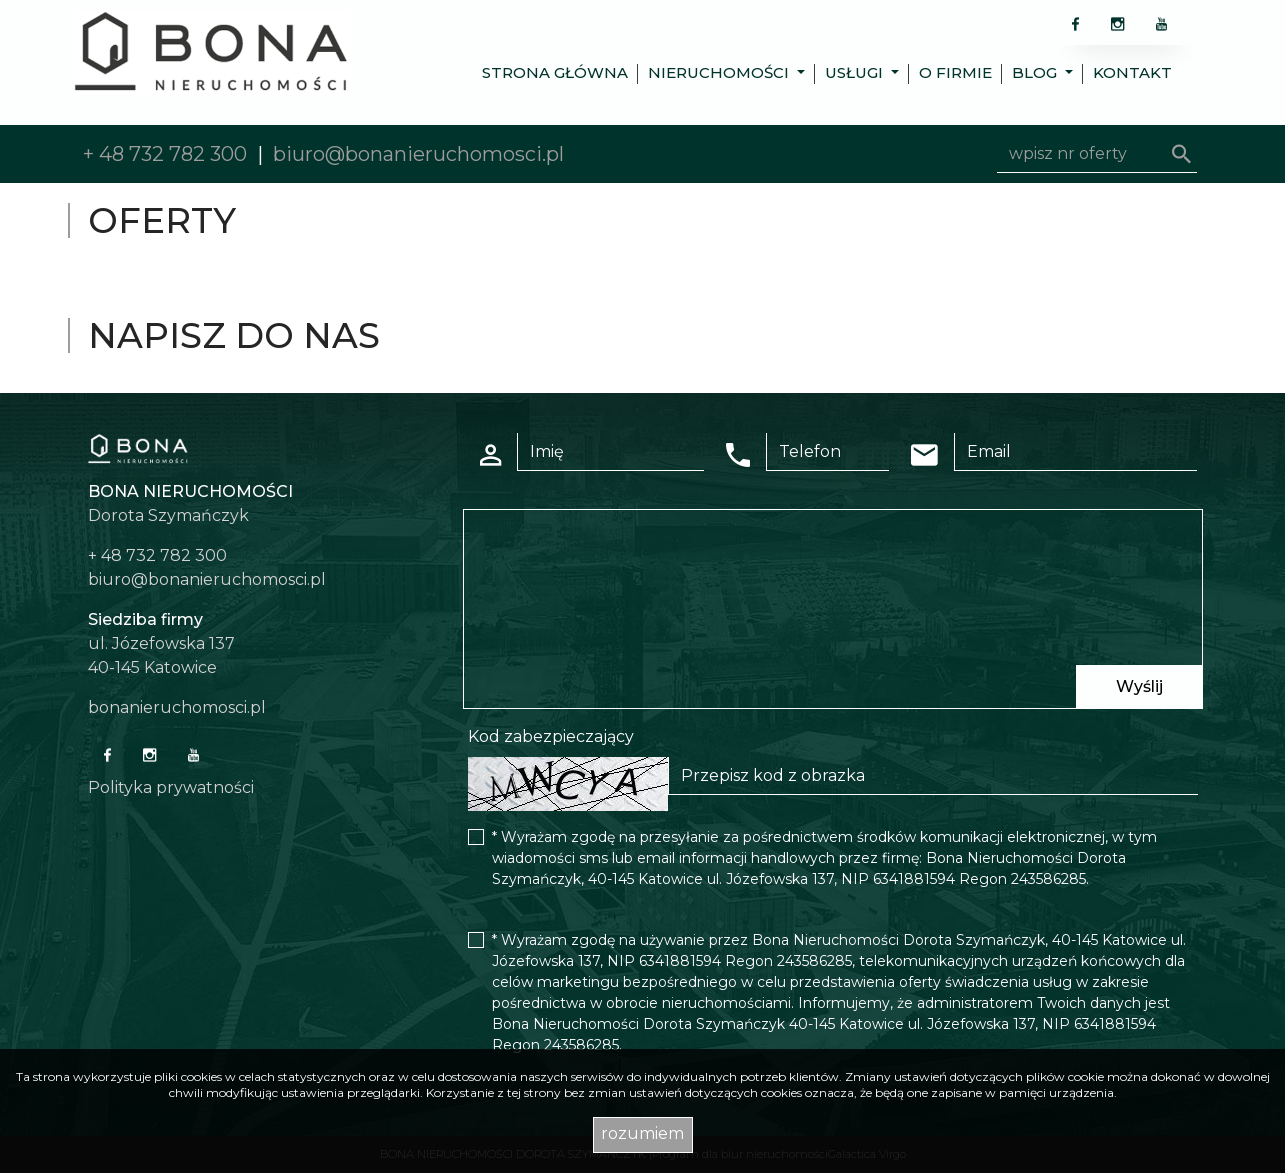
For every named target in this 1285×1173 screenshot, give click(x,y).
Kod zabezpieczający (551, 736)
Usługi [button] (856, 72)
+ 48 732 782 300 (165, 154)
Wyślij (1139, 686)
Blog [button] (1036, 72)
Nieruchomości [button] (720, 72)
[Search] (1097, 154)
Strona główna (555, 72)
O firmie (955, 72)
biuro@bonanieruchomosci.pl (418, 154)
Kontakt (1132, 72)
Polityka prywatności (171, 787)
